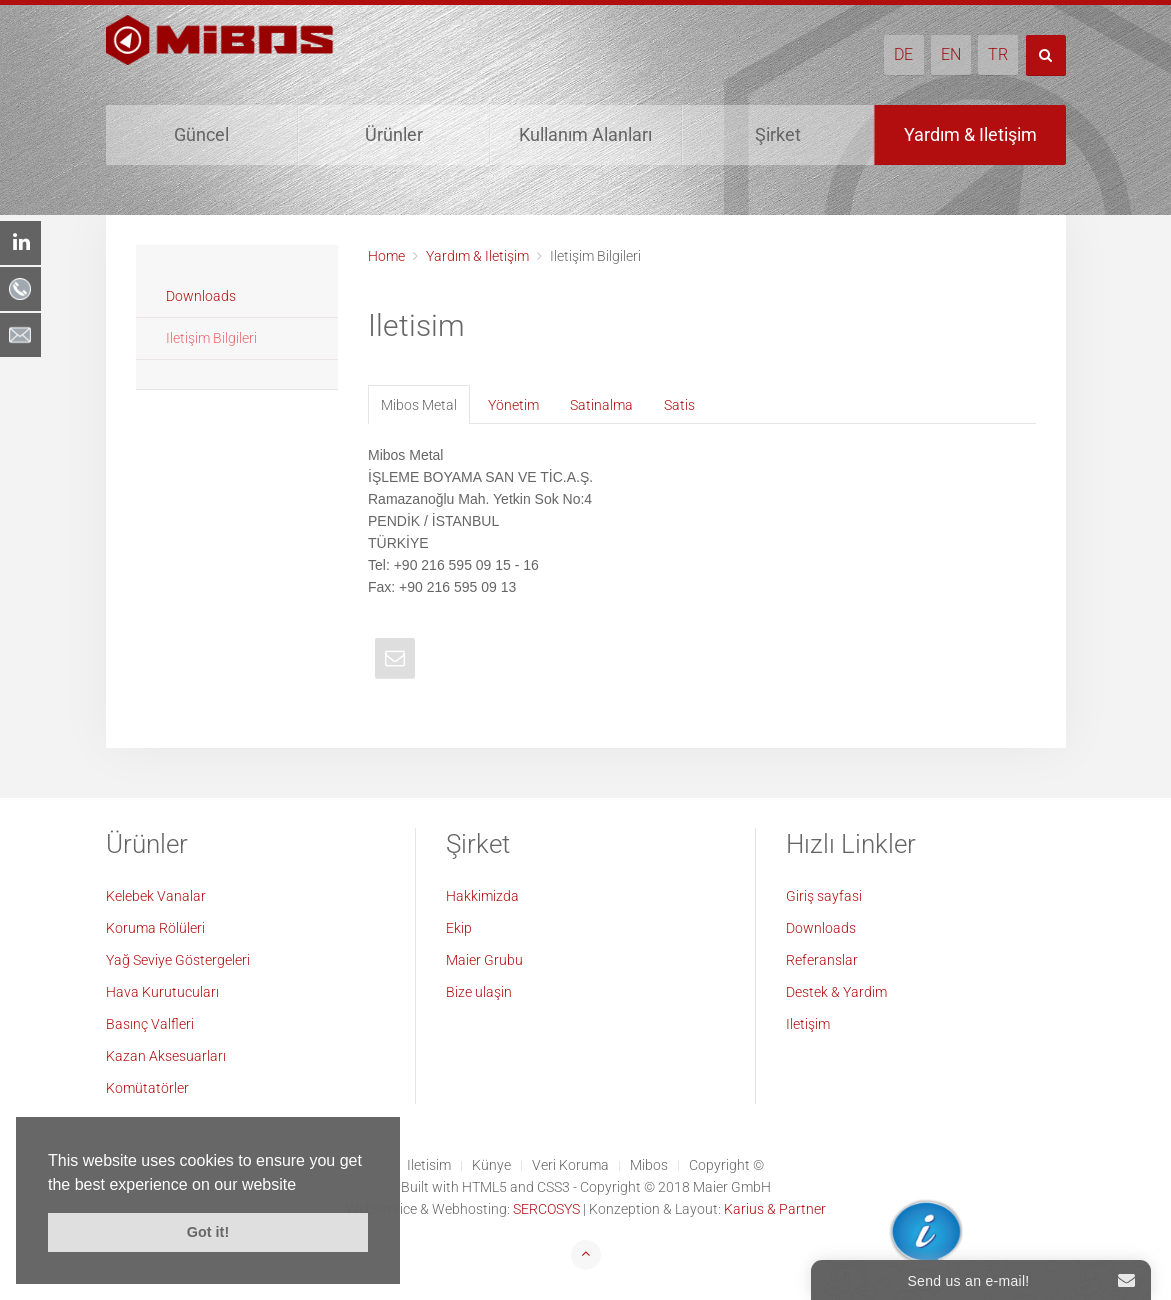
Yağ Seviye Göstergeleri (178, 960)
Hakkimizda (482, 896)
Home (386, 256)
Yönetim (513, 405)
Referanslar (822, 960)
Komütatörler (147, 1088)
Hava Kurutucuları (162, 992)
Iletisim (429, 1165)
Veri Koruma (570, 1165)
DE (903, 54)
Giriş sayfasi (824, 896)
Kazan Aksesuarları (166, 1056)
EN (951, 54)
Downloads (201, 296)
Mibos (649, 1165)
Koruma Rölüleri (155, 928)
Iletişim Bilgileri (211, 338)
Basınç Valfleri (150, 1024)
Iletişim (808, 1024)
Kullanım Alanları (585, 134)
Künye (491, 1165)
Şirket (778, 134)
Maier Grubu (484, 960)
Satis (679, 405)
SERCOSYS (546, 1209)
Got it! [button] (208, 1232)
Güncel (201, 134)
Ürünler (394, 134)
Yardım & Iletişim (970, 134)
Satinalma (601, 405)
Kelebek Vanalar (156, 896)
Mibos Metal (419, 405)
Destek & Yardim (836, 992)
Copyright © (726, 1165)
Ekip (459, 928)
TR (998, 54)
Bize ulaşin (479, 992)
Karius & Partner (775, 1209)
